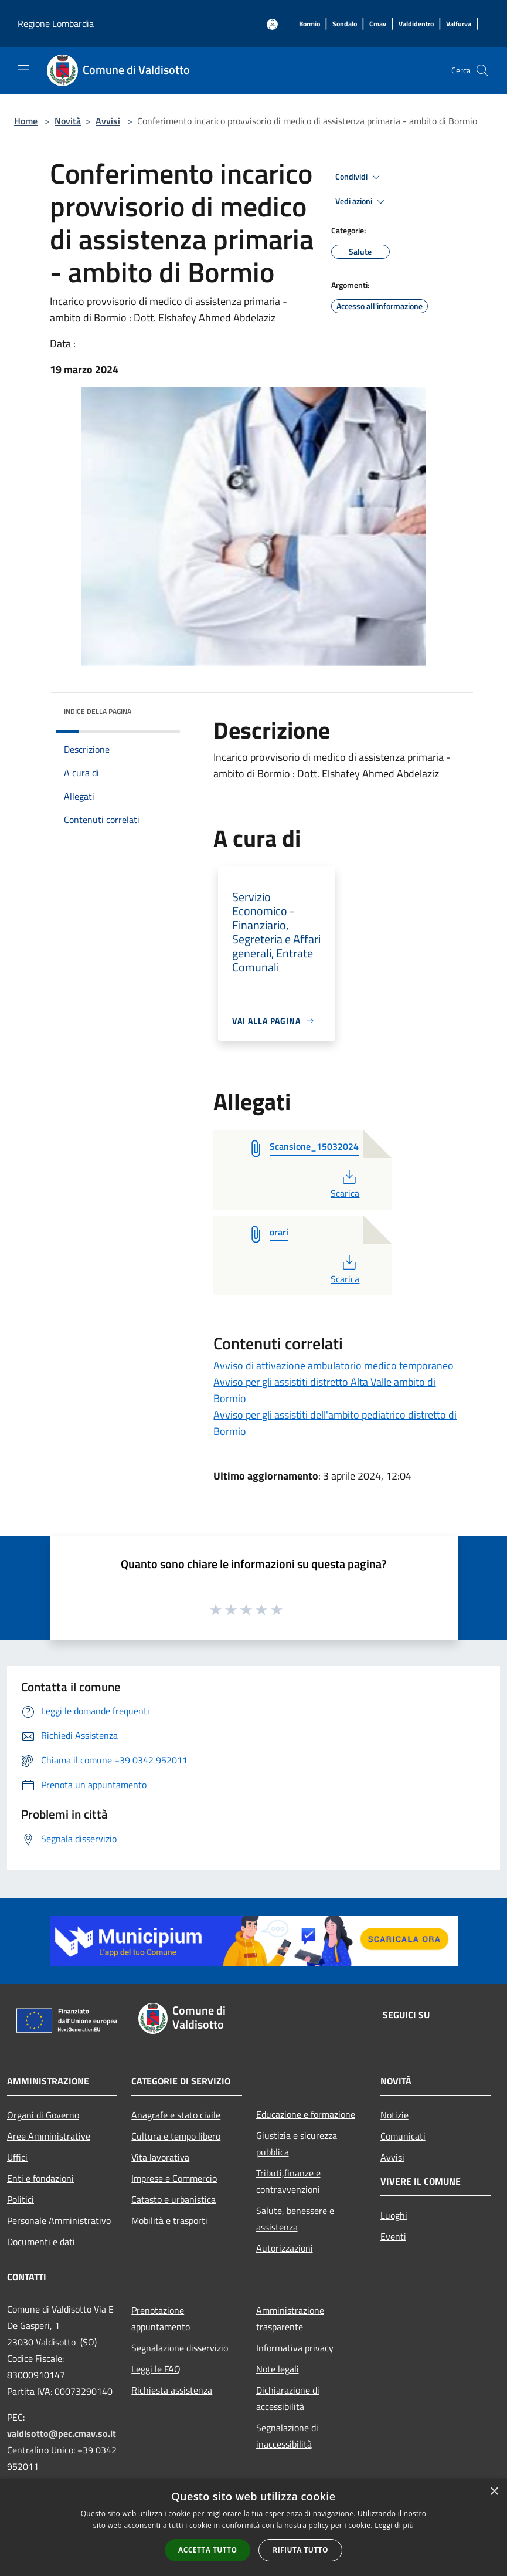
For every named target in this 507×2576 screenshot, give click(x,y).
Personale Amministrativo (59, 2220)
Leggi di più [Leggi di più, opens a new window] (394, 2525)
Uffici (17, 2157)
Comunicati (403, 2136)
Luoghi (393, 2215)
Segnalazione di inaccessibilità (287, 2436)
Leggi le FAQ (156, 2369)
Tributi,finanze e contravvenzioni (288, 2181)
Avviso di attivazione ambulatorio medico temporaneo (333, 1365)
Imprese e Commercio (174, 2178)
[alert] (253, 2527)
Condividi (359, 177)
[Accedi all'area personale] (272, 24)
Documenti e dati (41, 2242)
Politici (20, 2199)
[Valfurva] (458, 24)
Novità (68, 121)
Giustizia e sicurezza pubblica (296, 2143)
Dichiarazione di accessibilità (287, 2398)
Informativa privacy (295, 2348)
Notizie (394, 2115)
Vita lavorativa (160, 2157)
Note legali (277, 2369)
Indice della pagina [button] (97, 711)
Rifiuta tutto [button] (300, 2550)
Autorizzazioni (284, 2248)
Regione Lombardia (56, 23)
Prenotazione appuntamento (160, 2318)
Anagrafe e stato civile (175, 2115)
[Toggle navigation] (23, 69)
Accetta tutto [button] (207, 2550)
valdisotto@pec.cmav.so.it (61, 2433)
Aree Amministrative (48, 2136)
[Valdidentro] (416, 24)
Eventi (393, 2236)
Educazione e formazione (305, 2114)
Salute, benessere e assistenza (295, 2218)
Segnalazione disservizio (179, 2348)
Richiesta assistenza (171, 2390)
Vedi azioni (361, 202)
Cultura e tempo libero (175, 2136)
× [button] (493, 2491)
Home (26, 121)
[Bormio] (309, 24)
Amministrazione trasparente (290, 2318)
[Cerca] (482, 70)
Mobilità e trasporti (169, 2220)
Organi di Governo (43, 2115)
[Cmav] (377, 24)
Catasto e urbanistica (173, 2199)
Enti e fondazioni (40, 2178)
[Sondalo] (344, 24)
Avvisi (108, 121)
